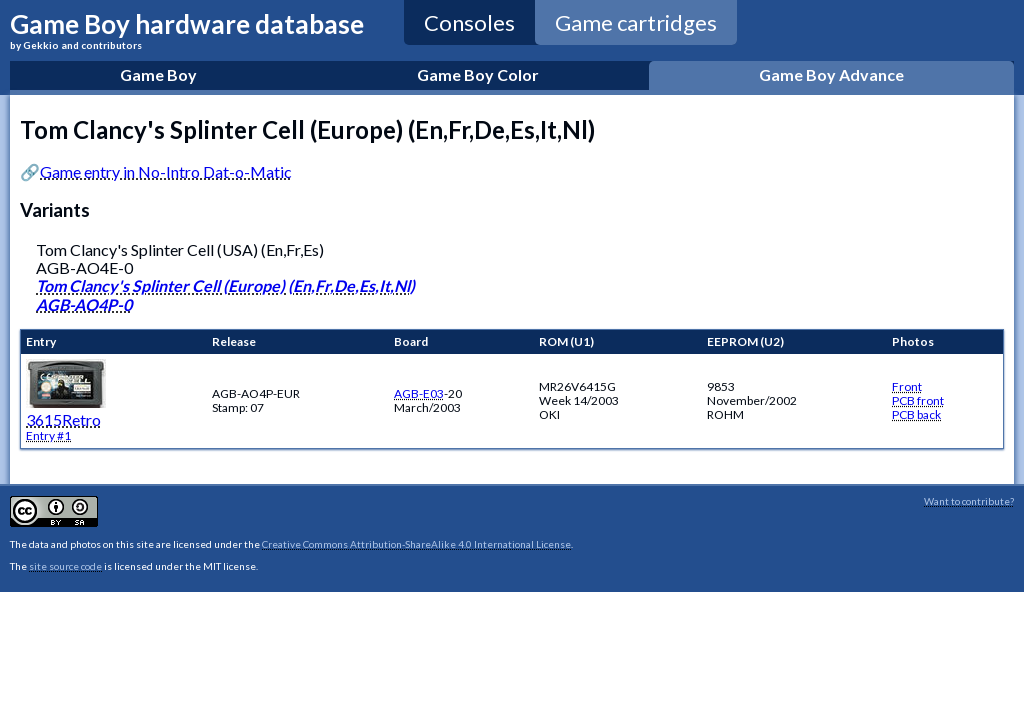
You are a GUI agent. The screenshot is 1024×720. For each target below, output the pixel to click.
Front (907, 386)
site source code (65, 566)
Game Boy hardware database (187, 29)
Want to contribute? (969, 501)
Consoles (469, 22)
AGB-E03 (419, 393)
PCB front (918, 400)
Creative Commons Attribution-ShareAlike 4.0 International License (416, 544)
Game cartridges (636, 22)
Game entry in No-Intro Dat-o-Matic (166, 171)
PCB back (916, 414)
